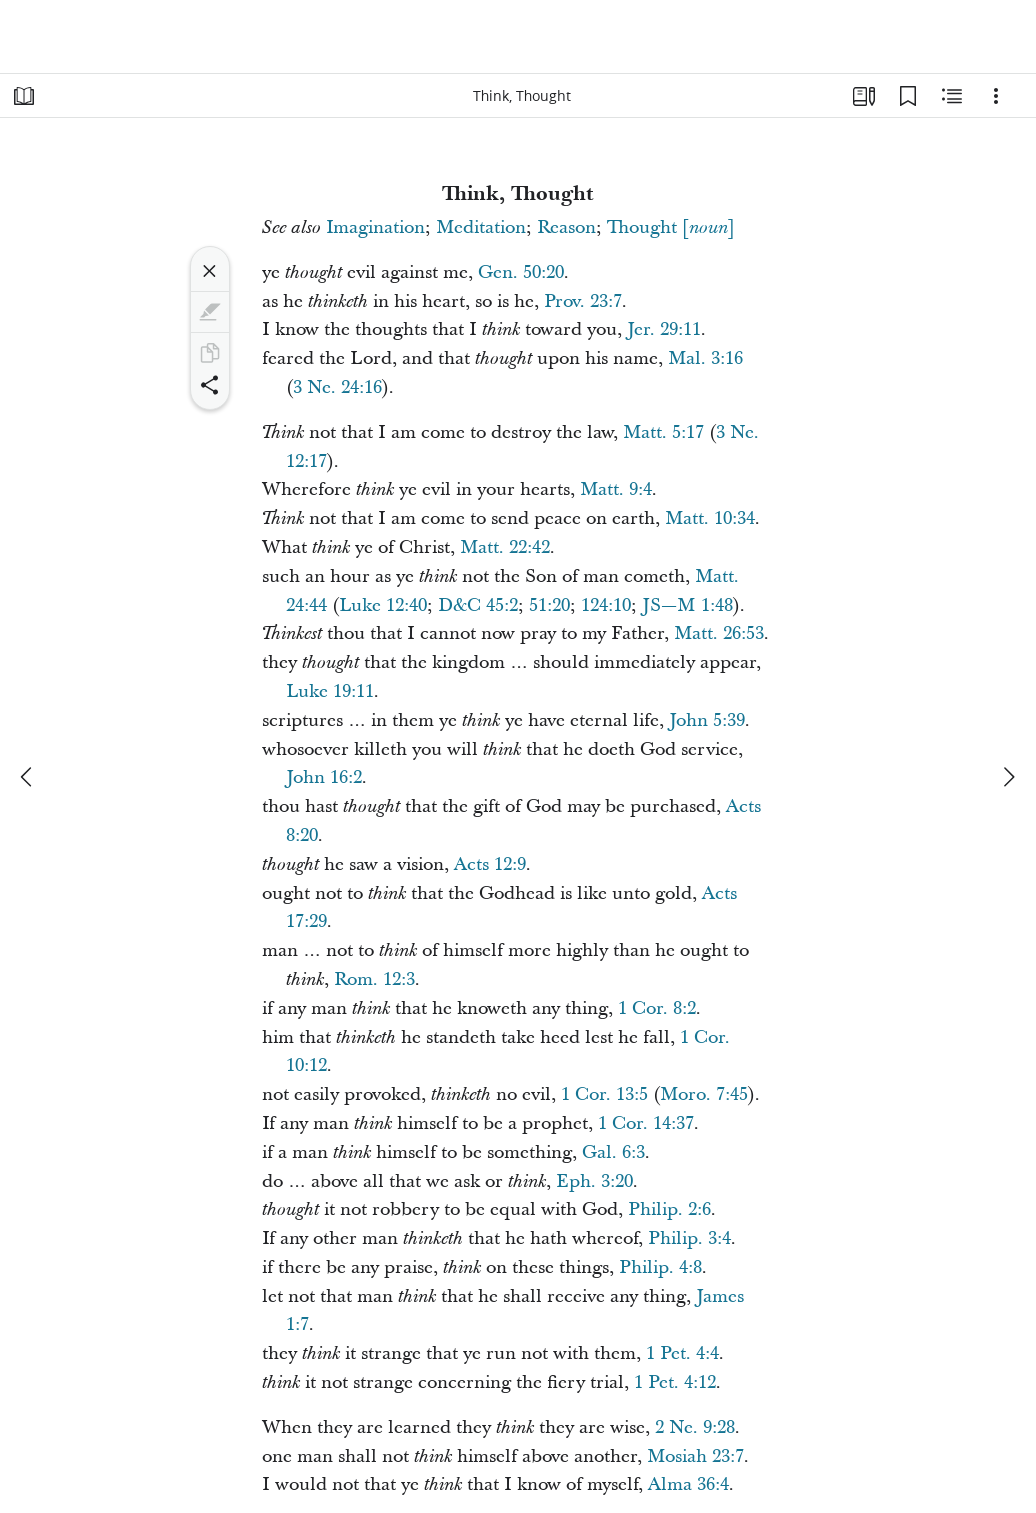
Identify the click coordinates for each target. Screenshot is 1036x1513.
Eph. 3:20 (594, 1181)
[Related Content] (952, 96)
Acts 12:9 (490, 864)
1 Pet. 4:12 (675, 1382)
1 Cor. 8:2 (657, 1008)
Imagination (375, 227)
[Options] (996, 96)
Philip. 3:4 (689, 1238)
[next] (1008, 777)
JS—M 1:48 (687, 605)
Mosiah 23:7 (695, 1456)
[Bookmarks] (908, 96)
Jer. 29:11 (664, 329)
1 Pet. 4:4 (682, 1353)
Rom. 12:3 (374, 979)
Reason (566, 227)
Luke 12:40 (383, 605)
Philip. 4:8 (660, 1267)
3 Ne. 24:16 (337, 387)
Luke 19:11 (330, 691)
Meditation (481, 227)
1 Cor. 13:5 (604, 1094)
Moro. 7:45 (704, 1094)
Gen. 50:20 (521, 272)
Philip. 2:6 (669, 1209)
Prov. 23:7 (583, 301)
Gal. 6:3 (613, 1152)
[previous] (28, 777)
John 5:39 (707, 720)
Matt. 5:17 (663, 432)
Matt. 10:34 (710, 518)
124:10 (606, 605)
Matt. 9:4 (616, 489)
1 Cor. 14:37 (646, 1123)
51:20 (549, 605)
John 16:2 (324, 777)
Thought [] (671, 227)
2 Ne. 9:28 (695, 1427)
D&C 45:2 (478, 605)
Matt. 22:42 (505, 547)
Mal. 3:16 (705, 358)
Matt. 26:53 (719, 633)
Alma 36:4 (688, 1484)
